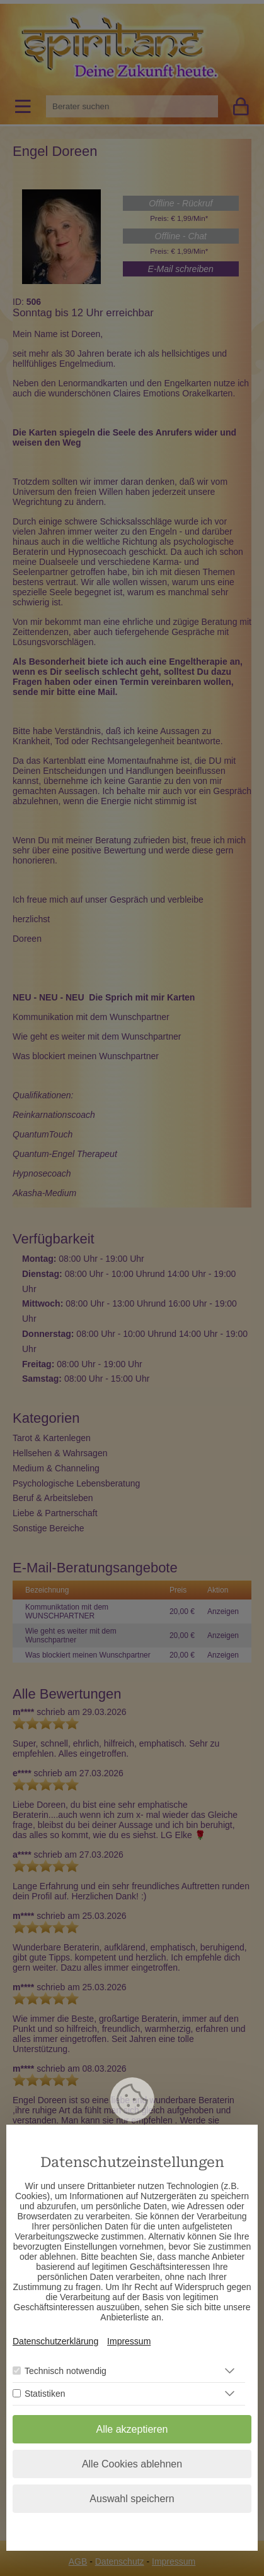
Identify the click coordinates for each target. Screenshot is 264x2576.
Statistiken (45, 2394)
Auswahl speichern (131, 2498)
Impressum (129, 2341)
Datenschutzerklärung (55, 2341)
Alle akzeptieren (132, 2429)
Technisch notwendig (65, 2371)
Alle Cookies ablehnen (132, 2464)
